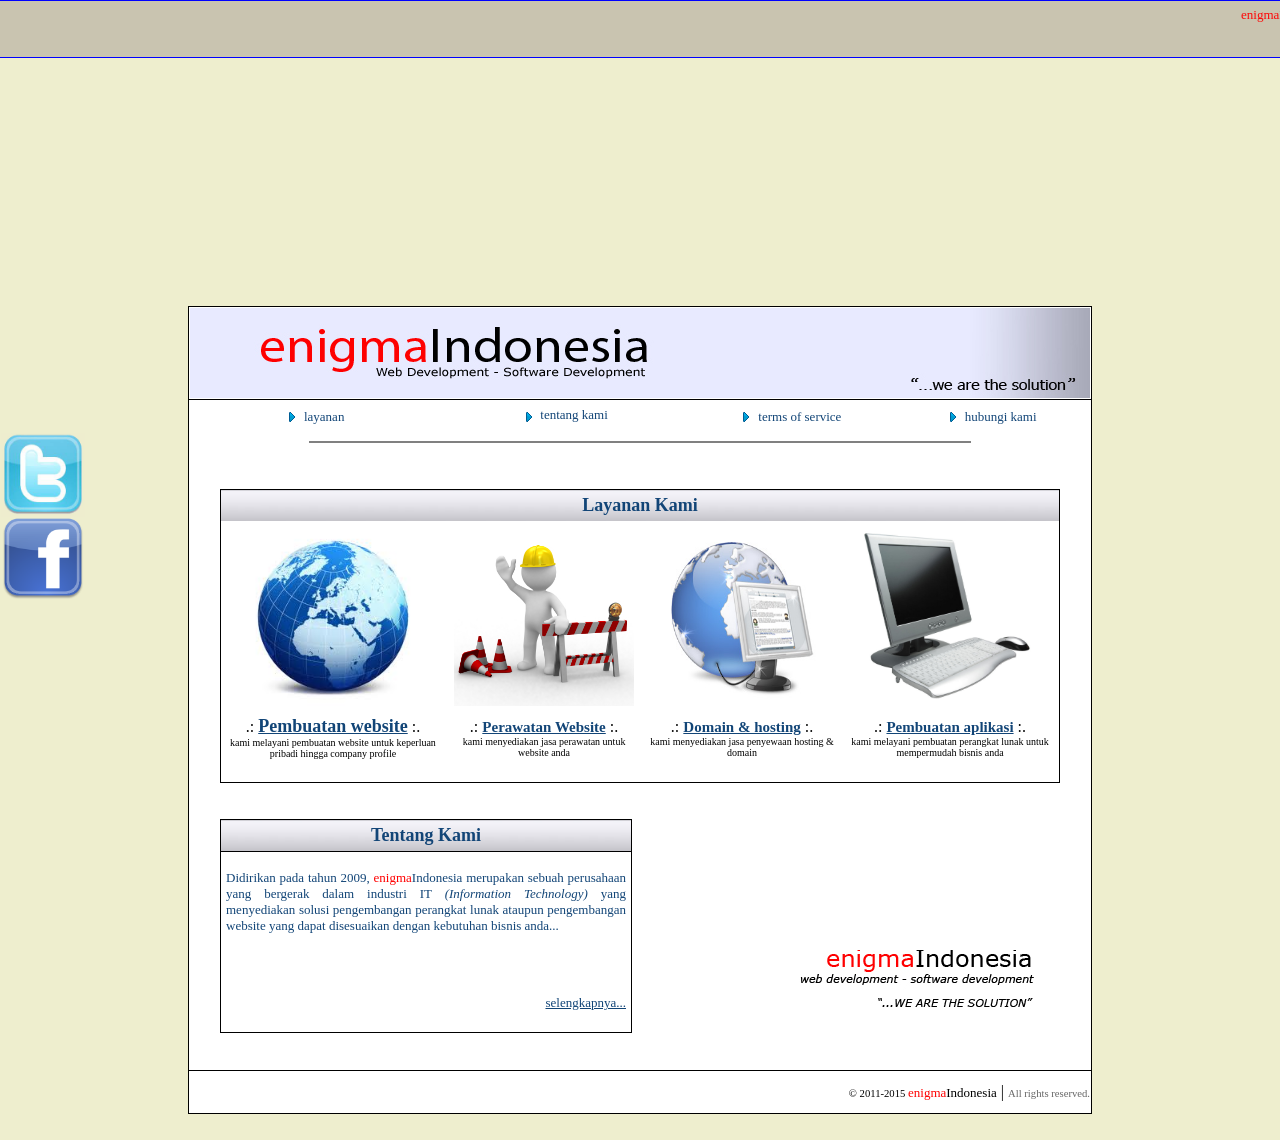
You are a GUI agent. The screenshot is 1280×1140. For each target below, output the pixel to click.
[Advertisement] (608, 148)
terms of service (799, 416)
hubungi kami (1001, 416)
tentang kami (574, 414)
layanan (324, 416)
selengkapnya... (585, 1002)
